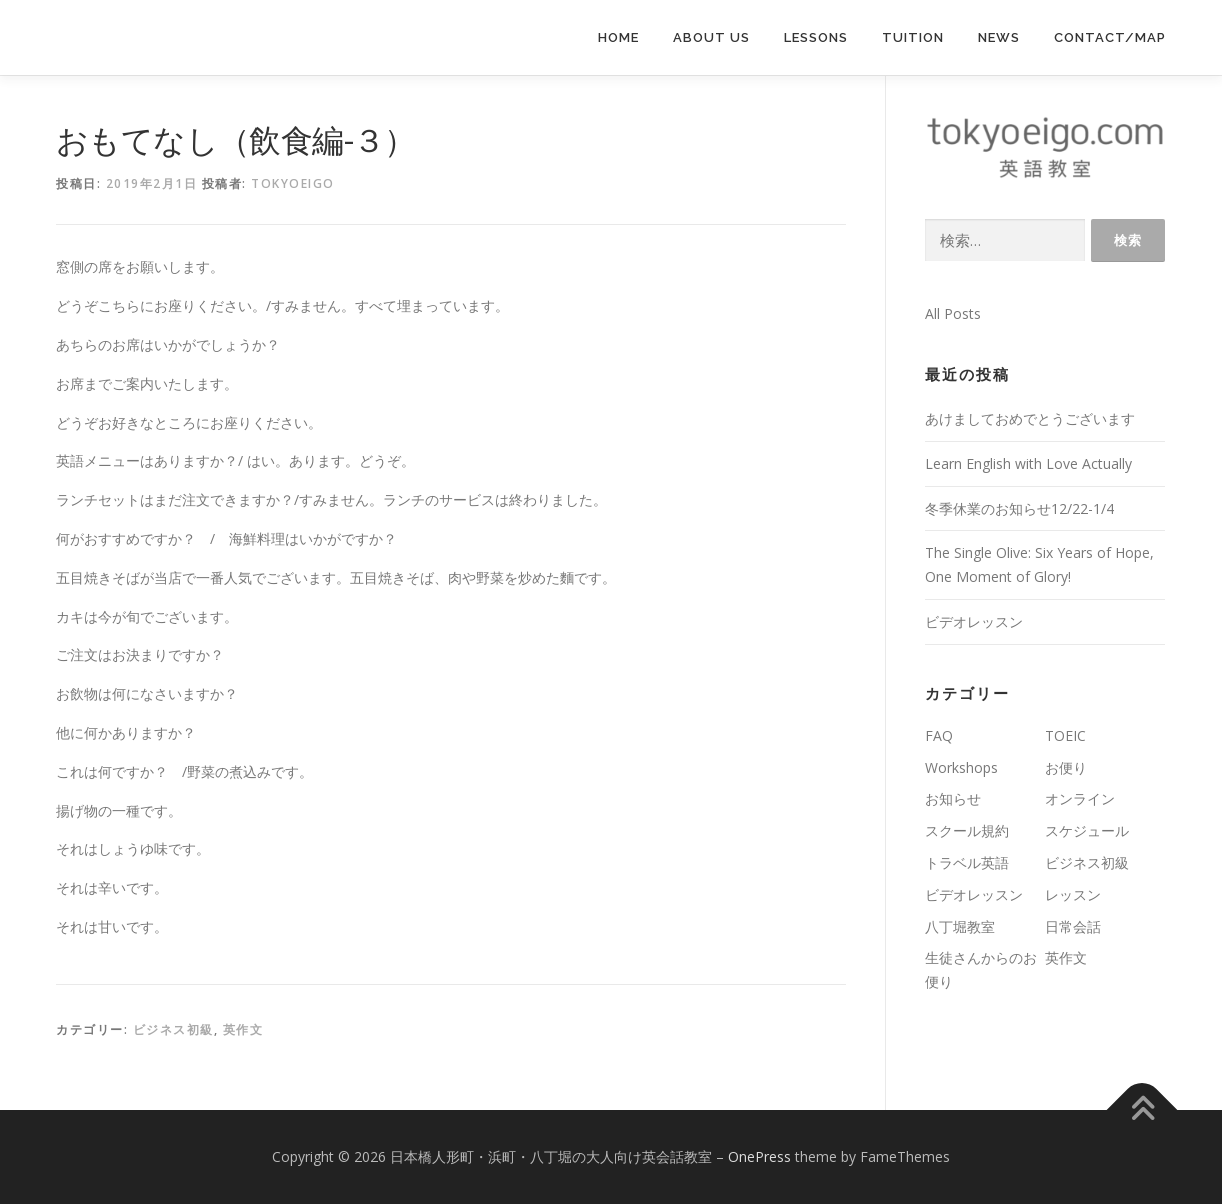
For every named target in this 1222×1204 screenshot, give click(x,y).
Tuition (913, 37)
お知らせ (953, 798)
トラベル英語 (967, 862)
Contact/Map (1110, 37)
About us (711, 37)
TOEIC (1065, 735)
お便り (1066, 767)
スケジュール (1087, 830)
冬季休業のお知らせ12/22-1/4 (1019, 508)
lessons (816, 37)
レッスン (1073, 894)
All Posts (953, 313)
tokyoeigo (293, 183)
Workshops (961, 767)
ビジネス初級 (173, 1029)
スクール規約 (967, 830)
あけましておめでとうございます (1030, 418)
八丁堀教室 (960, 926)
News (999, 37)
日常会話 (1073, 926)
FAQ (939, 735)
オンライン (1080, 798)
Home (618, 37)
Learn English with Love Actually (1028, 463)
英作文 (243, 1029)
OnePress (759, 1156)
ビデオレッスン (974, 621)
